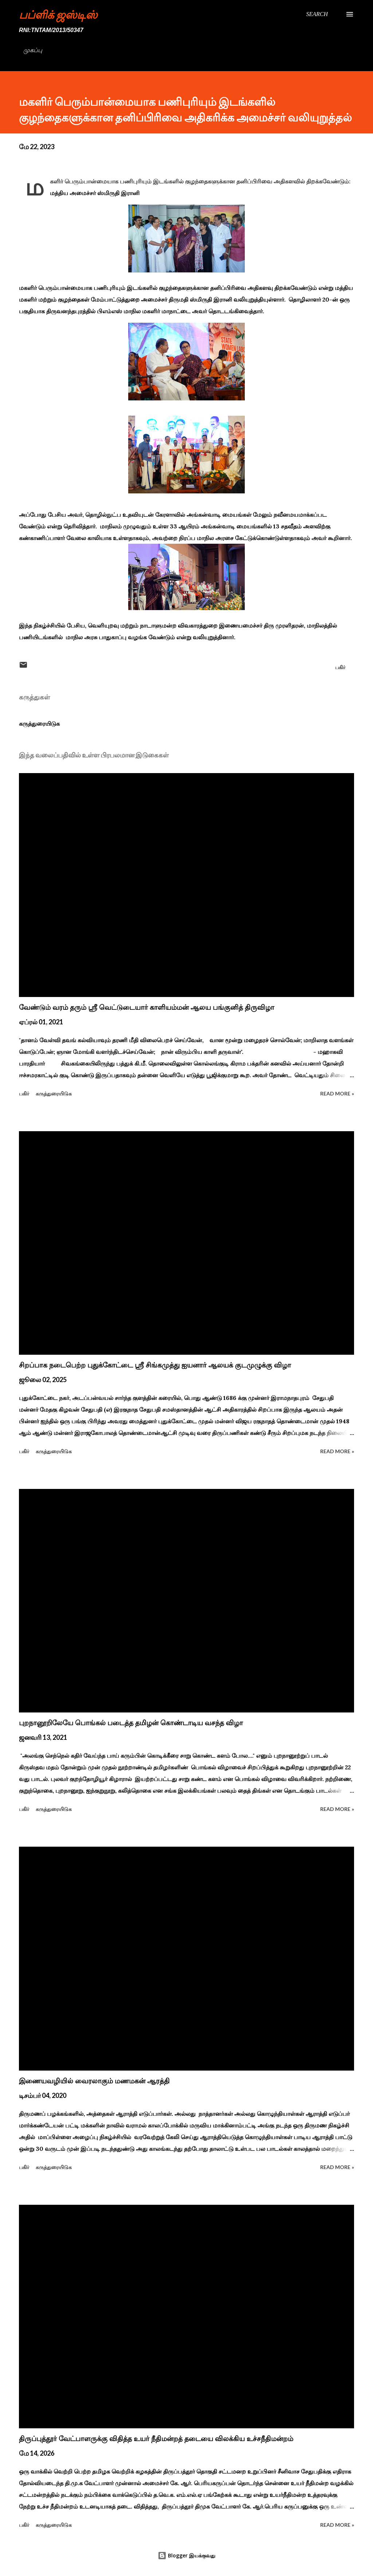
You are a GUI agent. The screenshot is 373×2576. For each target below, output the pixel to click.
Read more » (337, 1093)
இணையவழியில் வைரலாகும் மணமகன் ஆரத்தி (94, 2080)
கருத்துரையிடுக (39, 723)
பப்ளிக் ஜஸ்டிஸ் (58, 14)
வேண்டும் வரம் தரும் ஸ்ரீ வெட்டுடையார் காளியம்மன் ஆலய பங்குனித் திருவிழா (146, 1007)
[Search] (317, 14)
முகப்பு (32, 50)
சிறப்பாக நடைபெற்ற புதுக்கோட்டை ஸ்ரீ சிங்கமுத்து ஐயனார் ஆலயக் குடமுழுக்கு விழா (155, 1365)
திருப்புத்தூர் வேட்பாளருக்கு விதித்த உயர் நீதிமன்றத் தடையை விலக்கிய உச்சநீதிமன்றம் (156, 2438)
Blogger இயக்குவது (186, 2555)
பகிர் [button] (340, 667)
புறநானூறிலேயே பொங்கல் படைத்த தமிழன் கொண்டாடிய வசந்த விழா (131, 1722)
